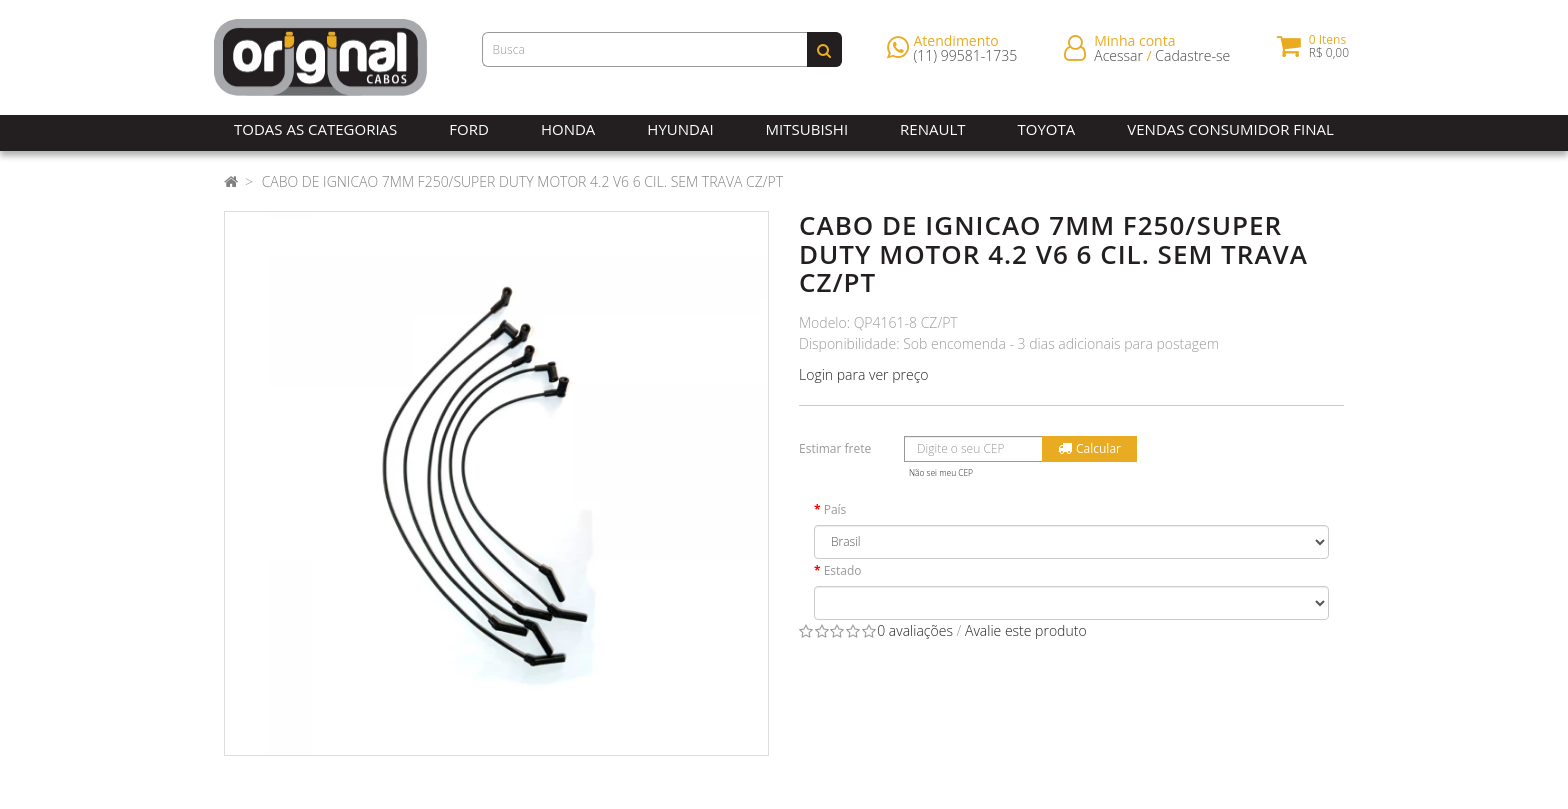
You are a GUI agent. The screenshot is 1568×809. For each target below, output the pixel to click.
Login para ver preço (864, 374)
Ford (469, 129)
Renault (932, 129)
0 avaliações (915, 630)
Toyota (1047, 129)
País (835, 509)
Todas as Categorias (315, 129)
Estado (843, 570)
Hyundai (680, 129)
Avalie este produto (1026, 630)
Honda (568, 129)
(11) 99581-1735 (966, 59)
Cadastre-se (1192, 59)
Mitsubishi (807, 129)
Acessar (1118, 59)
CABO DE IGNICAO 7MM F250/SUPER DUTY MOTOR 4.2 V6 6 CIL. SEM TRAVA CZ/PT (522, 181)
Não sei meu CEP (941, 472)
